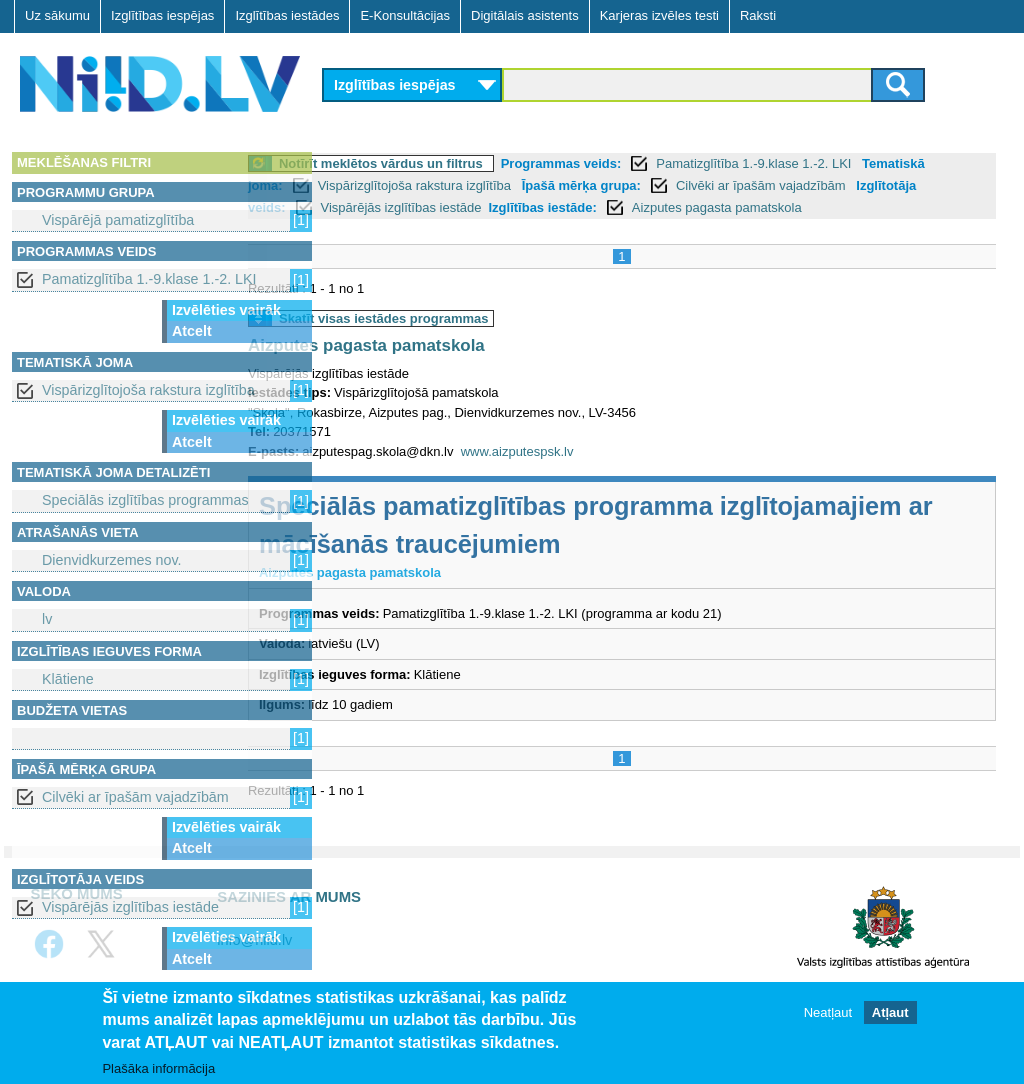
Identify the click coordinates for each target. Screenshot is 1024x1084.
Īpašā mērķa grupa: (734, 185)
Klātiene (68, 679)
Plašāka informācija (158, 1069)
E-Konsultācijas (405, 15)
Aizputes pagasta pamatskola (446, 368)
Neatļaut (828, 1013)
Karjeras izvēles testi (659, 15)
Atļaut (890, 1013)
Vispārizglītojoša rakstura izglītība (148, 390)
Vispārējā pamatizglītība (118, 220)
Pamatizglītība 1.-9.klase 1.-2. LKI (149, 279)
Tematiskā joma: (385, 185)
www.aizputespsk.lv (597, 473)
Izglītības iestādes (287, 15)
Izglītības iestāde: (763, 207)
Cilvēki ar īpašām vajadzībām (135, 797)
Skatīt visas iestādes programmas (464, 340)
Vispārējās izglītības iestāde (130, 907)
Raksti (758, 15)
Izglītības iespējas (162, 15)
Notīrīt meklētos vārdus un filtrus (461, 163)
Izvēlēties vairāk (226, 310)
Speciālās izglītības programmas (145, 500)
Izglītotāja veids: (455, 207)
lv (47, 619)
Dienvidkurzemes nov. (112, 560)
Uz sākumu (57, 15)
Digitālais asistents (525, 15)
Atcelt (192, 331)
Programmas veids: (641, 163)
